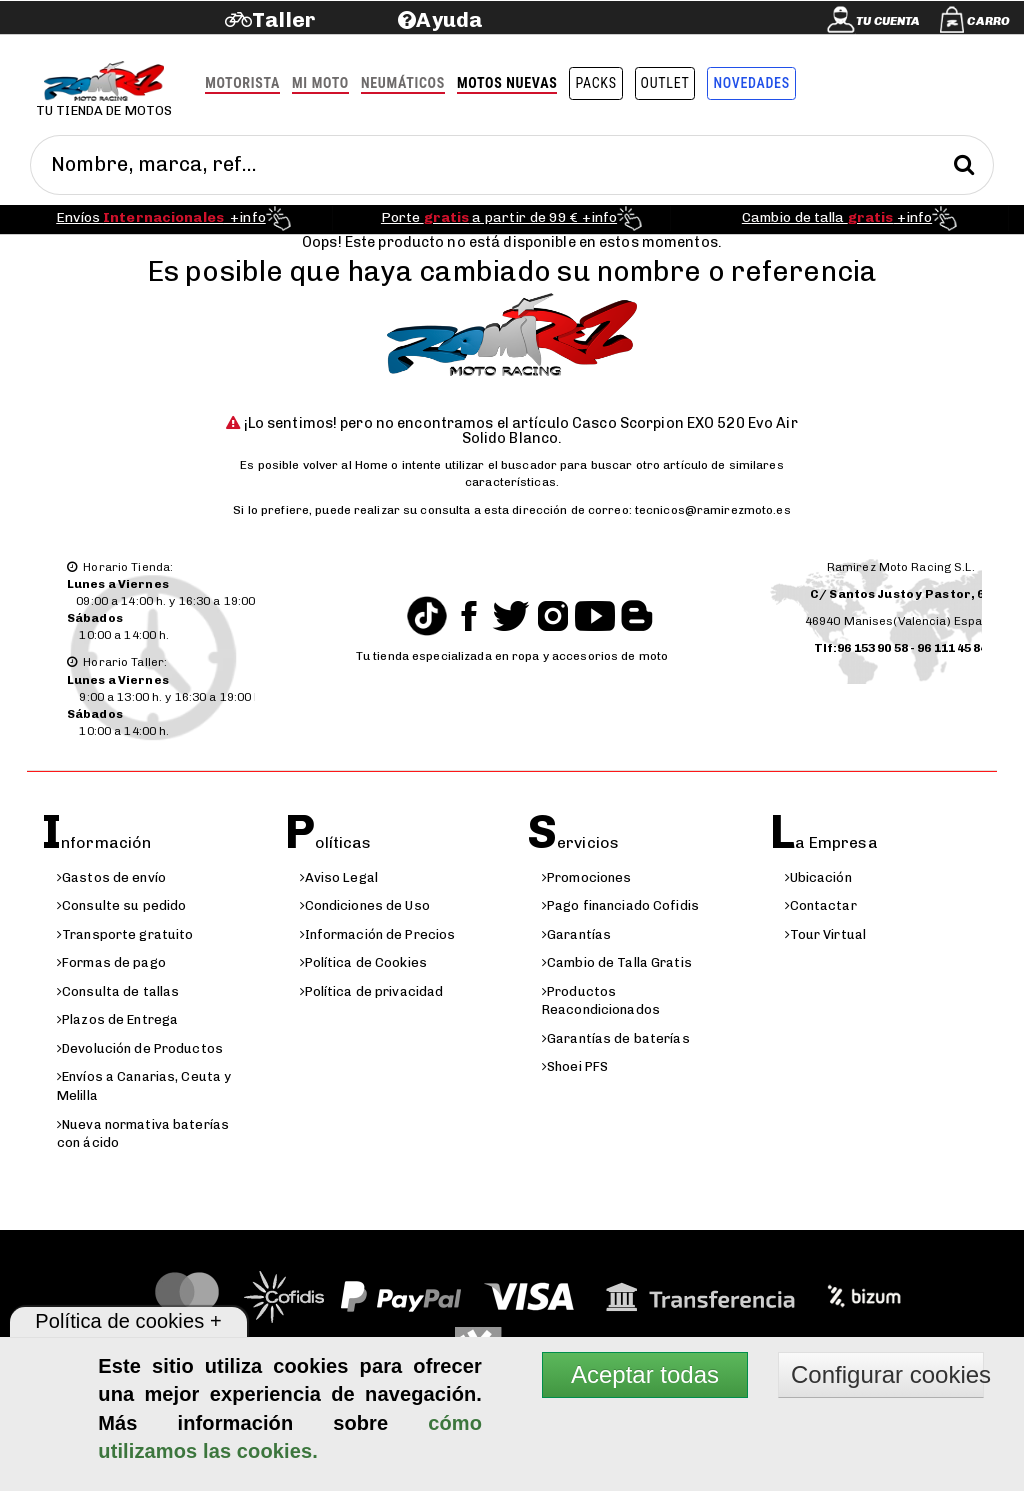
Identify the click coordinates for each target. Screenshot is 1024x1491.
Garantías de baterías (616, 1038)
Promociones (586, 877)
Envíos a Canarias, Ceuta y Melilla (144, 1086)
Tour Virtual (826, 934)
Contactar (821, 905)
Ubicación (818, 877)
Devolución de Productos (140, 1048)
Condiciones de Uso (365, 905)
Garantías (576, 934)
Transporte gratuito (125, 934)
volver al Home (346, 465)
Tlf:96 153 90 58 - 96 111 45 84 (901, 648)
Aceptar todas (645, 1374)
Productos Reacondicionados (601, 1001)
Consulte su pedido (121, 905)
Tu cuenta (888, 21)
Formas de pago (111, 962)
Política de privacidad (372, 991)
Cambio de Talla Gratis (617, 962)
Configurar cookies (887, 1374)
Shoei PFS (575, 1066)
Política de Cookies (363, 962)
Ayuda (449, 19)
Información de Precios (378, 934)
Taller (283, 19)
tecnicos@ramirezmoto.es (713, 510)
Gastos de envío (111, 877)
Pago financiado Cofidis (620, 905)
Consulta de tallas (118, 991)
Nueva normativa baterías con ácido (143, 1134)
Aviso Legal (339, 877)
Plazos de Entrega (117, 1019)
